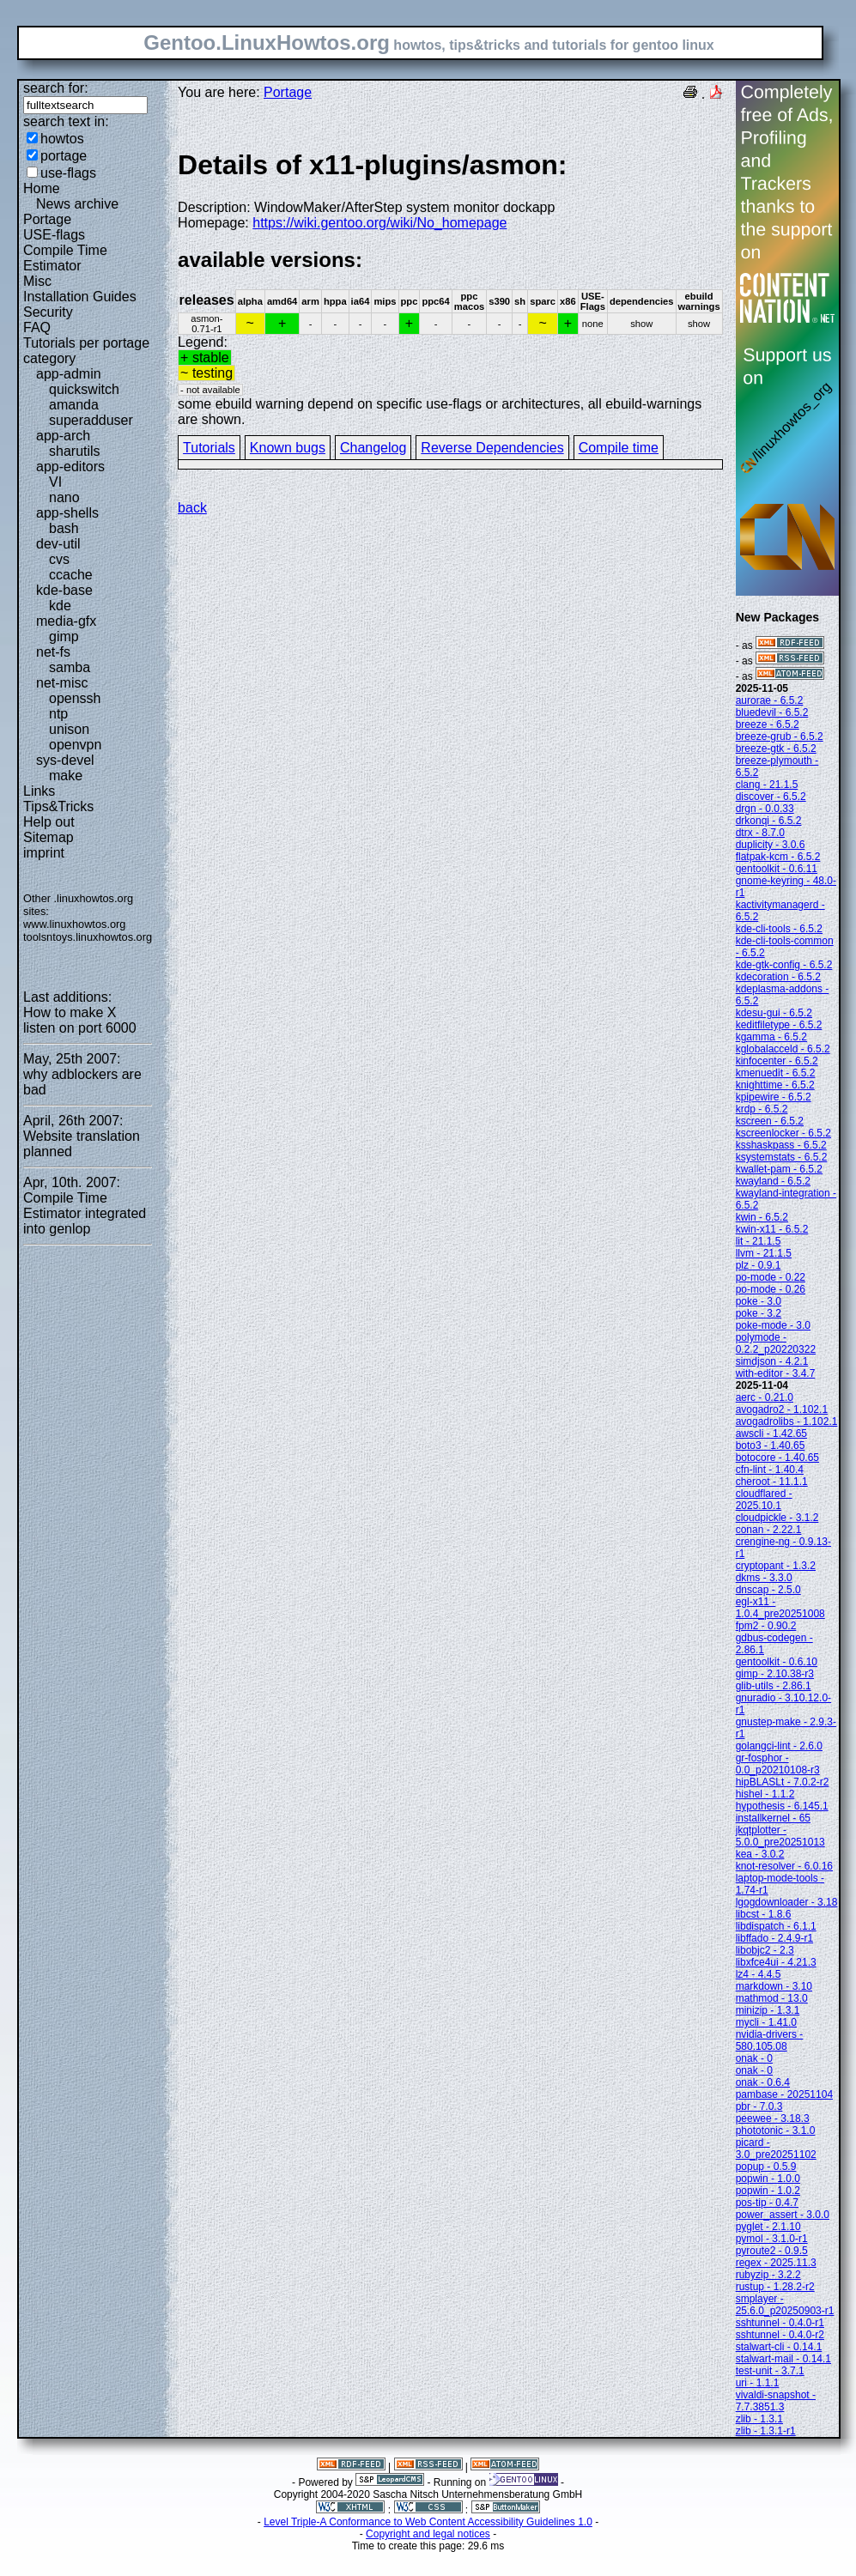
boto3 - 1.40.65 (770, 1446)
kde (60, 605)
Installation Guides (80, 296)
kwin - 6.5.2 (762, 1217)
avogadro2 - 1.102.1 (782, 1409)
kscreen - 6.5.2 (770, 1121)
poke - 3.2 (758, 1313)
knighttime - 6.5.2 (775, 1085)
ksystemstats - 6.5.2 (782, 1157)
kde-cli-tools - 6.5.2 (779, 929)
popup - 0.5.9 (766, 2167)
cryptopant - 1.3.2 (776, 1566)
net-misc (62, 683)
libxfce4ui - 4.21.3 (776, 1962)
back (192, 507)
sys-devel (65, 760)
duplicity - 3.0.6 (770, 845)
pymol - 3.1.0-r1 (772, 2239)
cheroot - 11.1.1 (772, 1482)
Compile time (619, 447)
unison (69, 729)
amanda (74, 404)
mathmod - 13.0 (772, 1998)
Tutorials (209, 447)
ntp (58, 713)
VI (55, 482)
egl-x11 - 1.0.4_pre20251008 (780, 1608)
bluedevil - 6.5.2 (772, 712)
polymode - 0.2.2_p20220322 (776, 1343)
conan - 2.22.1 (769, 1530)
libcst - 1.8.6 (764, 1914)
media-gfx (66, 621)
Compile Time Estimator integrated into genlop (84, 1213)
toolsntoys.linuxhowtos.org (87, 936)
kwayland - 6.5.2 (773, 1181)
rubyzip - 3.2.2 (768, 2275)
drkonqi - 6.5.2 (769, 821)
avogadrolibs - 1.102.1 (787, 1421)
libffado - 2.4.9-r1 (775, 1938)
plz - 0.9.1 (758, 1265)
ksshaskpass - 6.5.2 (781, 1145)
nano (64, 497)
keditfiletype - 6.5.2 (779, 1025)
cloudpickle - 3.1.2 (777, 1518)
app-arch (63, 435)
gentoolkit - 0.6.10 (776, 1662)
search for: (55, 88)
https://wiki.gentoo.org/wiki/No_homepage (379, 222)
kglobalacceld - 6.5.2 (783, 1049)
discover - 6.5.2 (771, 797)
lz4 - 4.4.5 (758, 1974)
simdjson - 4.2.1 (772, 1361)
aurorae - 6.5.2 (770, 700)
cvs (59, 559)
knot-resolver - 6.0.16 (784, 1866)
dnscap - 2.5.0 (768, 1590)
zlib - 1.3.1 (759, 2419)
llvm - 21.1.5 (764, 1253)
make (65, 775)
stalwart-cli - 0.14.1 (779, 2347)
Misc (37, 281)
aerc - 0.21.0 (764, 1397)
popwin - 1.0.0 (768, 2179)
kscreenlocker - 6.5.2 (783, 1133)
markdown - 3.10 (774, 1986)
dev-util (58, 543)
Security (48, 312)
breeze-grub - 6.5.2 (779, 736)
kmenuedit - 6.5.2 (776, 1073)
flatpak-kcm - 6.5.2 (778, 857)
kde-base (64, 590)
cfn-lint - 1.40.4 (770, 1470)
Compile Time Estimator (65, 258)
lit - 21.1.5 (758, 1241)
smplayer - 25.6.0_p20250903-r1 (785, 2305)
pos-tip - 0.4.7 (767, 2203)
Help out (49, 822)
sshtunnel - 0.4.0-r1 (780, 2323)
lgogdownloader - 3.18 (787, 1902)
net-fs (53, 652)
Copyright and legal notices (428, 2534)
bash (64, 528)
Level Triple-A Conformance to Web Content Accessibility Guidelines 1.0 (428, 2522)
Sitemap (48, 837)
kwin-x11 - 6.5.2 (772, 1229)
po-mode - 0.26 (770, 1289)
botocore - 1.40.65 (777, 1458)
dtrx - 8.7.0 (760, 833)
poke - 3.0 (758, 1301)
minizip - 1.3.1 (768, 2010)
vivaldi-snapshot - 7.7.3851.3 (776, 2401)
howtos (62, 138)
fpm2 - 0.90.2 (766, 1626)
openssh (75, 698)
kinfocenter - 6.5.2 (777, 1061)
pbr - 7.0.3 (759, 2106)
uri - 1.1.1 (758, 2383)
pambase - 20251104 (784, 2094)
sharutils (74, 451)
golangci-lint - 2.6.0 (779, 1746)
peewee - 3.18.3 (773, 2118)
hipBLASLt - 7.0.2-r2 (782, 1782)
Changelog (373, 447)
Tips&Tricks (58, 806)
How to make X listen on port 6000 (80, 1020)
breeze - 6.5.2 (767, 724)
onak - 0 (754, 2058)
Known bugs (287, 447)
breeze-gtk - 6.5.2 (776, 748)
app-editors (70, 466)
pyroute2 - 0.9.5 (772, 2251)
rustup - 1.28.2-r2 (775, 2287)
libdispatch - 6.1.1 (776, 1926)
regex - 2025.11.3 (776, 2263)
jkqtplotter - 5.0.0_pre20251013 (780, 1836)
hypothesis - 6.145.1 (782, 1806)
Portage (47, 219)
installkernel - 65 (773, 1818)
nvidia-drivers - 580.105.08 (770, 2040)
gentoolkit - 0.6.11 (776, 869)
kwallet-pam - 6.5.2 (779, 1169)
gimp (64, 636)
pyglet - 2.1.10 (768, 2227)
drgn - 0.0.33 (765, 809)
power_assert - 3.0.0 (782, 2215)
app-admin (68, 374)
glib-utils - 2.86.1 (773, 1686)
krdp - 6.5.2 (762, 1109)
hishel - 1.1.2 (765, 1794)
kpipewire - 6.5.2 (773, 1097)
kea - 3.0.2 (760, 1854)
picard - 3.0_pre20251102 (776, 2149)
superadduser (91, 420)
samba (69, 667)
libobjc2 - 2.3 (765, 1950)
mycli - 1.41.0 (766, 2022)
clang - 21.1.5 (767, 785)
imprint (43, 853)
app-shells (67, 513)
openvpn (75, 744)
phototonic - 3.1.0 (776, 2130)
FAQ (37, 327)
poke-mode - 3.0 (773, 1325)
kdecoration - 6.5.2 (778, 977)
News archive (77, 204)
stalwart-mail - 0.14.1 (783, 2359)
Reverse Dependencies (492, 447)
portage (63, 155)
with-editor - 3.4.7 (776, 1373)
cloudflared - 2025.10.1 (764, 1500)
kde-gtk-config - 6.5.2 (784, 965)
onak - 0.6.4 (763, 2082)
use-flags (68, 173)
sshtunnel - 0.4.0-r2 (780, 2335)
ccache (71, 574)
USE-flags (54, 234)
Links (39, 791)
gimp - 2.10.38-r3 (775, 1674)
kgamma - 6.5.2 (771, 1037)
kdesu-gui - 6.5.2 (774, 1013)
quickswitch (84, 389)
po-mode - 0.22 (770, 1277)
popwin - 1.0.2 (768, 2191)
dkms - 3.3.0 (764, 1578)
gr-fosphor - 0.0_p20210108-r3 (778, 1764)
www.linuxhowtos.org (74, 924)
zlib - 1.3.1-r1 (766, 2431)
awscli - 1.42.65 (771, 1433)
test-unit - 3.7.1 (770, 2371)
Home (41, 188)
